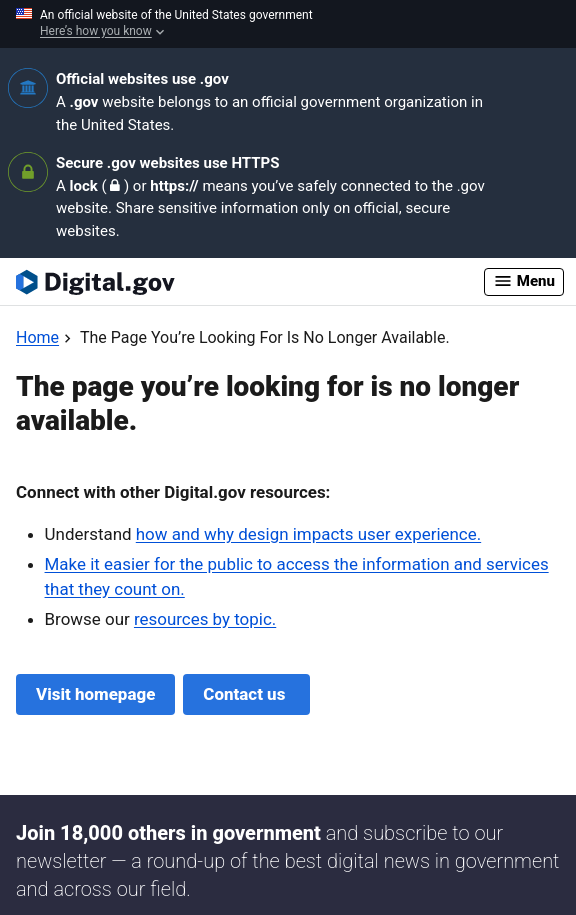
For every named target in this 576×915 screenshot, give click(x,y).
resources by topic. (205, 619)
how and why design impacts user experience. (308, 534)
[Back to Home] (37, 337)
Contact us (246, 694)
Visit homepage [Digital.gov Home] (95, 694)
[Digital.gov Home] (250, 282)
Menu (524, 281)
